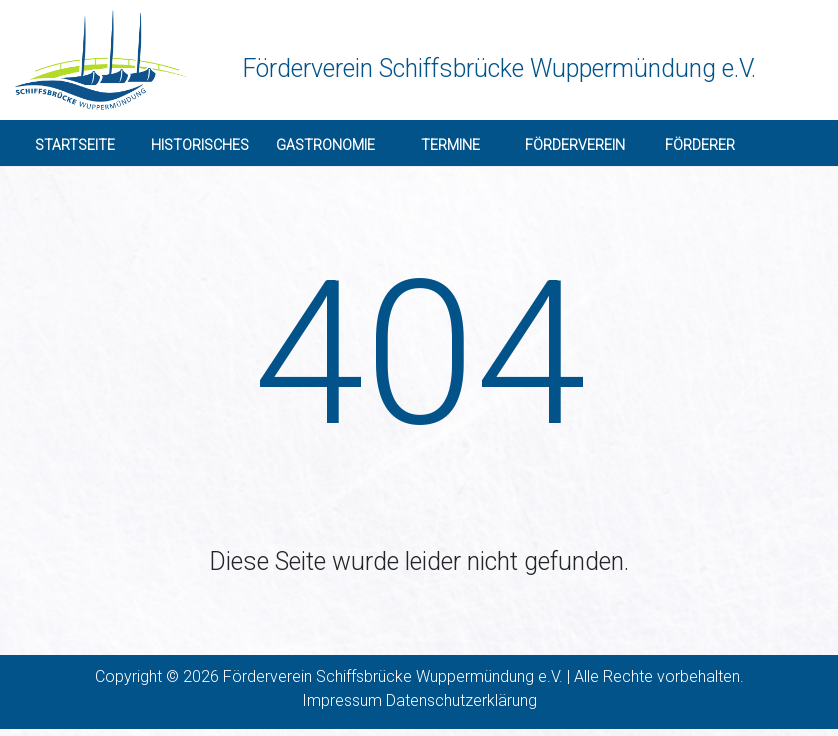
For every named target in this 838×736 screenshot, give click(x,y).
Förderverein (575, 145)
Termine (450, 145)
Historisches (200, 145)
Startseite (75, 145)
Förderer (700, 145)
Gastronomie (325, 145)
